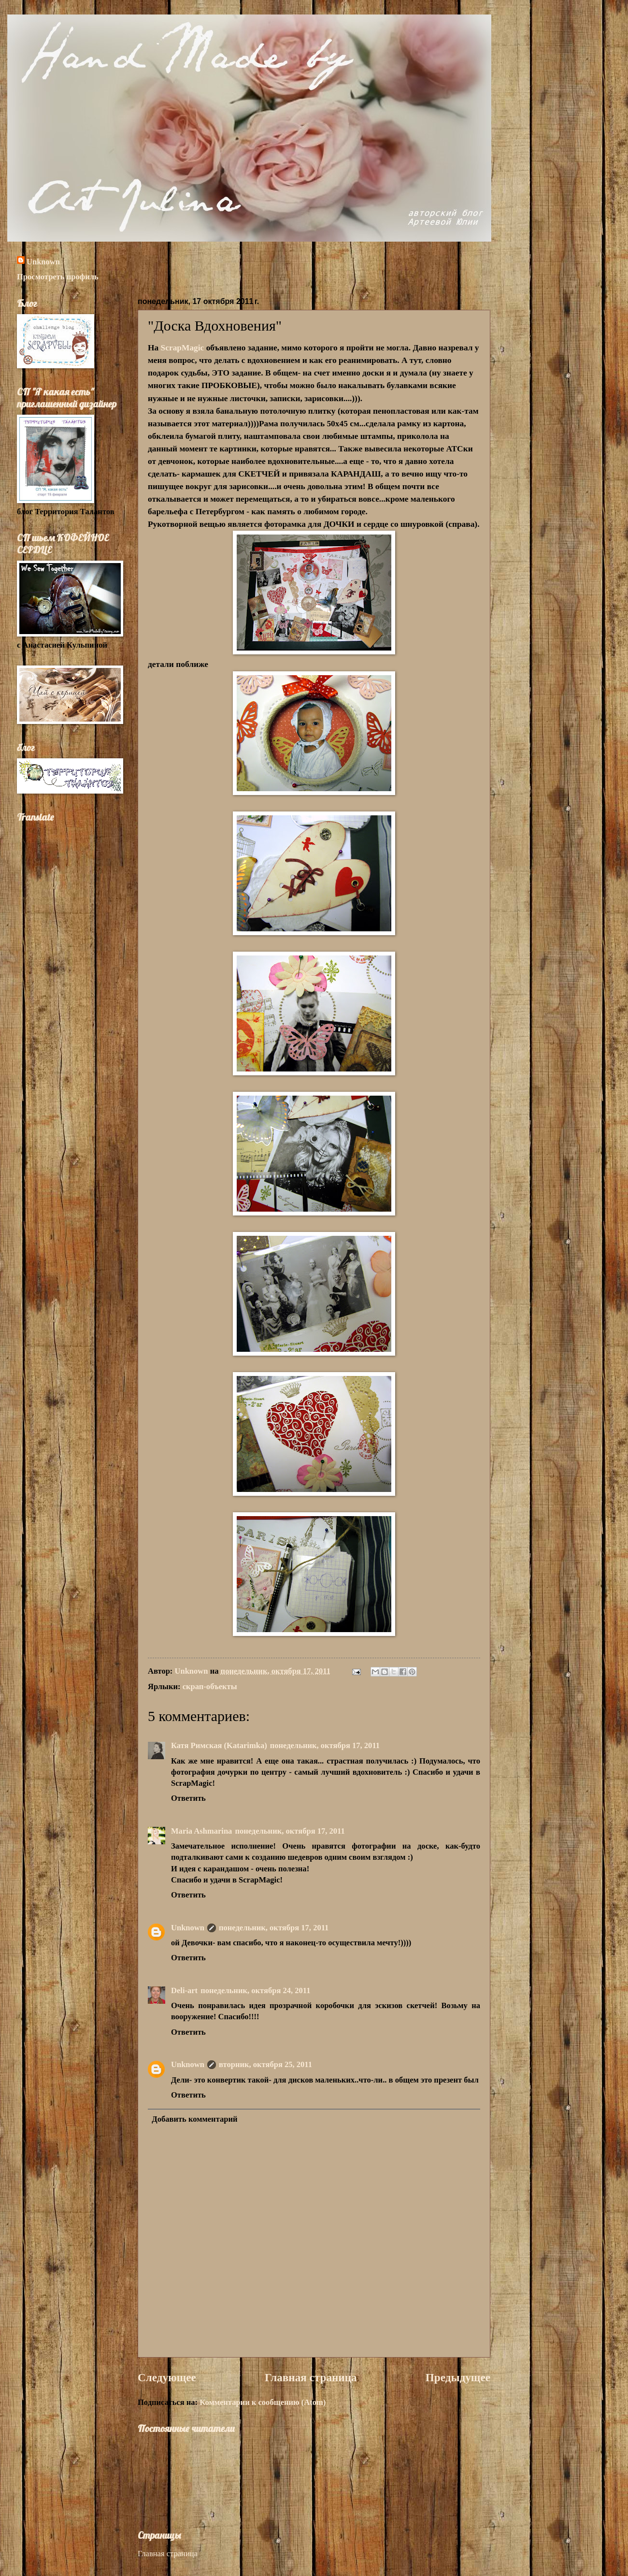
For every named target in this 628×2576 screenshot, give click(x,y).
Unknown (43, 261)
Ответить (188, 1798)
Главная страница (311, 2377)
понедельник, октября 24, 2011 (255, 1990)
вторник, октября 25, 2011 (265, 2064)
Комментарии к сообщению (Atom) (263, 2402)
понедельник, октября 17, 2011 (325, 1745)
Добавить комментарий (194, 2119)
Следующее (167, 2377)
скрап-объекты (210, 1686)
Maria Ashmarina (201, 1831)
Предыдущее (458, 2377)
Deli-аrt (184, 1990)
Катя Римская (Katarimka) (219, 1745)
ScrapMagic (182, 347)
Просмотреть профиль (58, 276)
